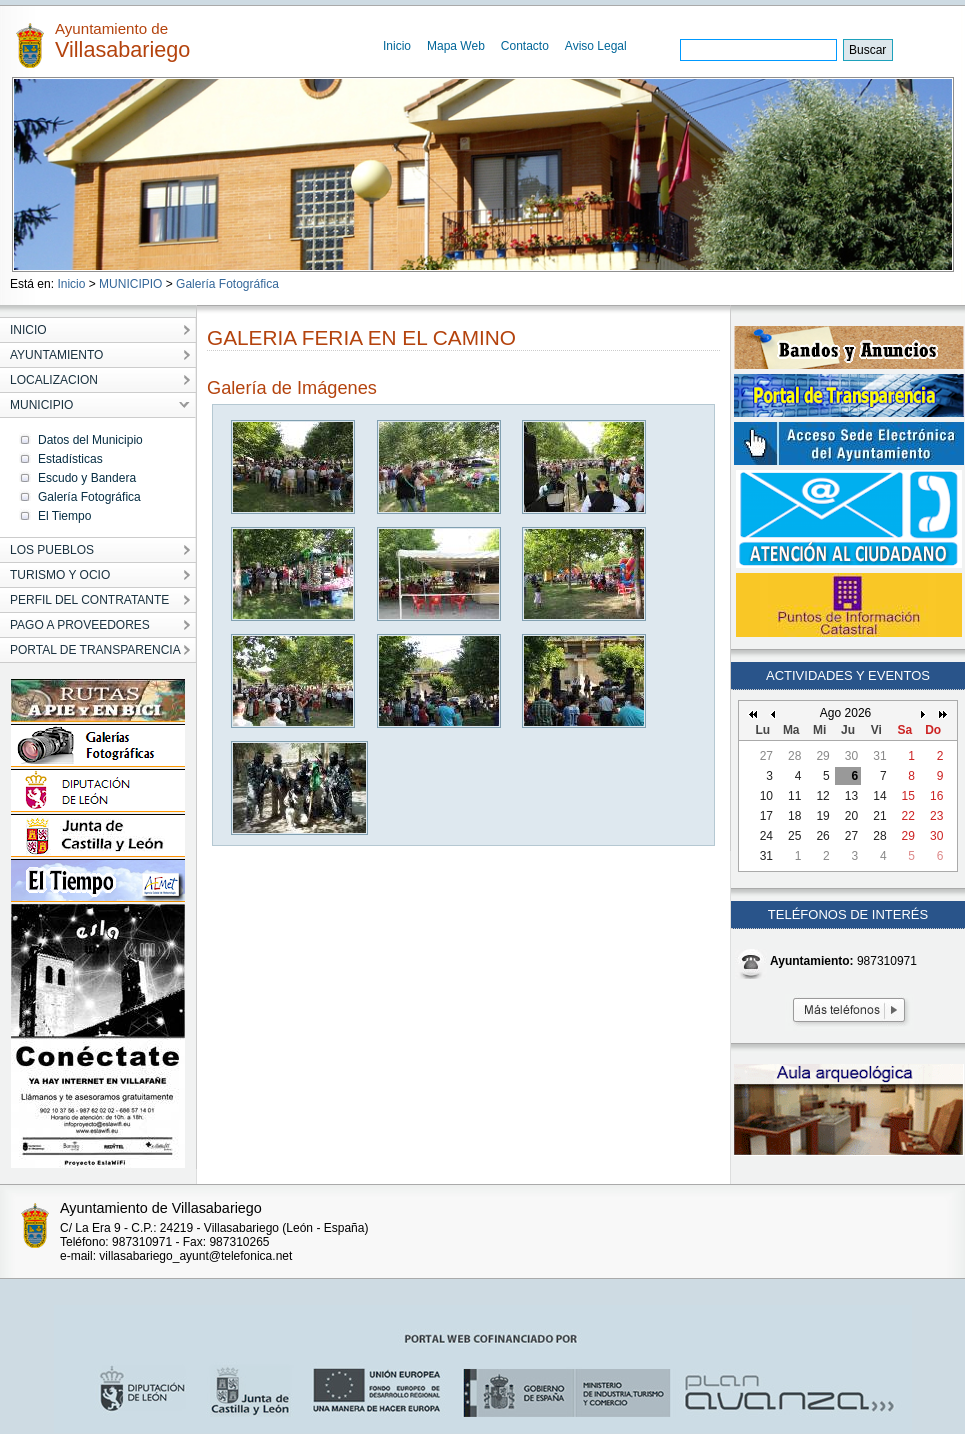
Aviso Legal (596, 46)
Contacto (525, 46)
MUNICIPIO (130, 284)
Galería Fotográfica (227, 284)
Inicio (397, 46)
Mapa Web (456, 46)
